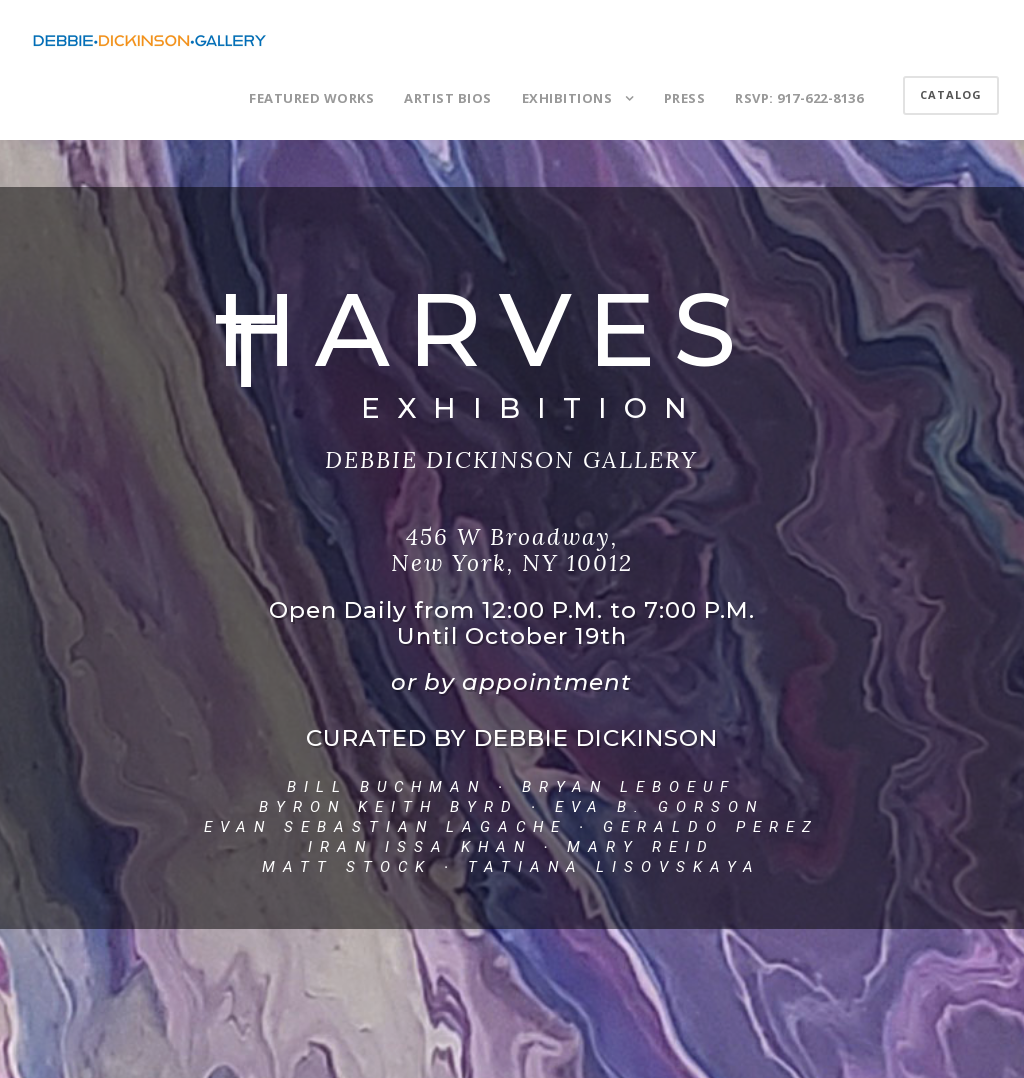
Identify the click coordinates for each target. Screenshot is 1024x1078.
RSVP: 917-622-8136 (799, 98)
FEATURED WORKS (311, 98)
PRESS (685, 98)
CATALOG (951, 94)
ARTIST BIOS (448, 98)
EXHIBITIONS (567, 98)
